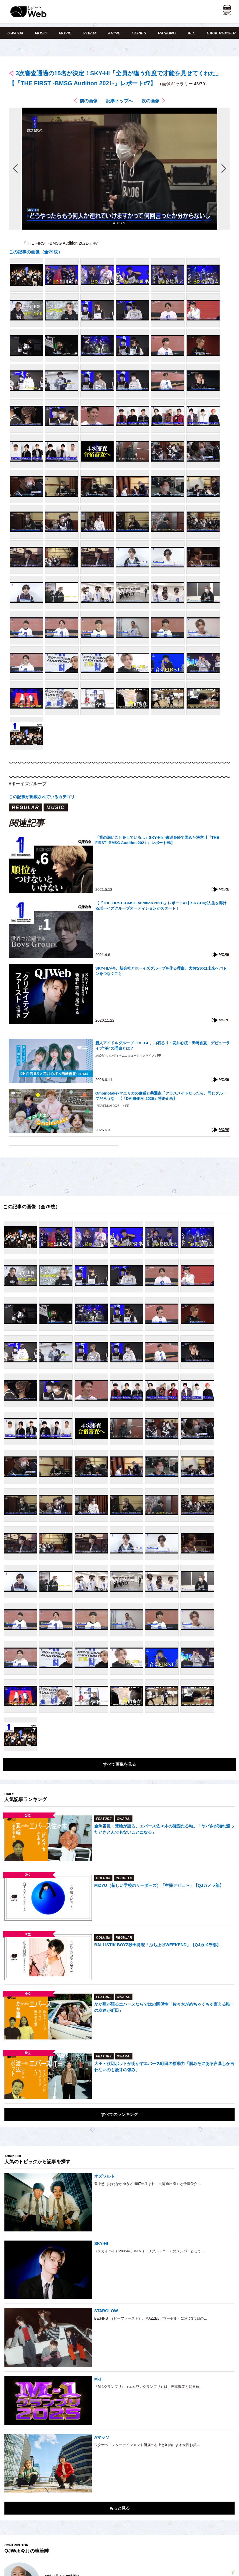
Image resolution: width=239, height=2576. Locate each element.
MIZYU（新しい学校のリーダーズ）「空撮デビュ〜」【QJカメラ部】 (159, 1885)
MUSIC (41, 33)
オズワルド (104, 2176)
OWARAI (15, 33)
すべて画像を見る (119, 1764)
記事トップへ (119, 100)
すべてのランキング (119, 2114)
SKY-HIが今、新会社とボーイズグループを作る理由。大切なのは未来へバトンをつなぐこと (161, 971)
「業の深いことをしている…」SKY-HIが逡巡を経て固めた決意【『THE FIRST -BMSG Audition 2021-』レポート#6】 (157, 840)
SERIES (139, 33)
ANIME (114, 33)
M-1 (97, 2379)
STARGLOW (106, 2310)
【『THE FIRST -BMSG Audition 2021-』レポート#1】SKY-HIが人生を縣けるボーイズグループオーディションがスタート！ (161, 906)
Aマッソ (101, 2437)
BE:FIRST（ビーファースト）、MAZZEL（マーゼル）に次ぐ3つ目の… (150, 2318)
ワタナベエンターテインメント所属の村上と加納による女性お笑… (147, 2445)
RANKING (167, 33)
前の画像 (88, 100)
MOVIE (65, 33)
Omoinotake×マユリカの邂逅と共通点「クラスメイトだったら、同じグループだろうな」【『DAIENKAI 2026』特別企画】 (161, 1096)
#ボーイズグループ (28, 783)
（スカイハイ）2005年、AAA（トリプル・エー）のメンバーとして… (149, 2251)
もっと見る (119, 2508)
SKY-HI (101, 2243)
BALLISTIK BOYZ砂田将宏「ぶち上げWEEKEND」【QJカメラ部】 (157, 1944)
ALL (191, 33)
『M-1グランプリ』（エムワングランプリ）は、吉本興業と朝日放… (148, 2387)
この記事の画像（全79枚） (35, 251)
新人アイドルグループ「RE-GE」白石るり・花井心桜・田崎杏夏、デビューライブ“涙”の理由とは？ (162, 1045)
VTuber (89, 33)
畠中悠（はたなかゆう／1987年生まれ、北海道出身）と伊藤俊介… (147, 2184)
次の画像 (150, 100)
